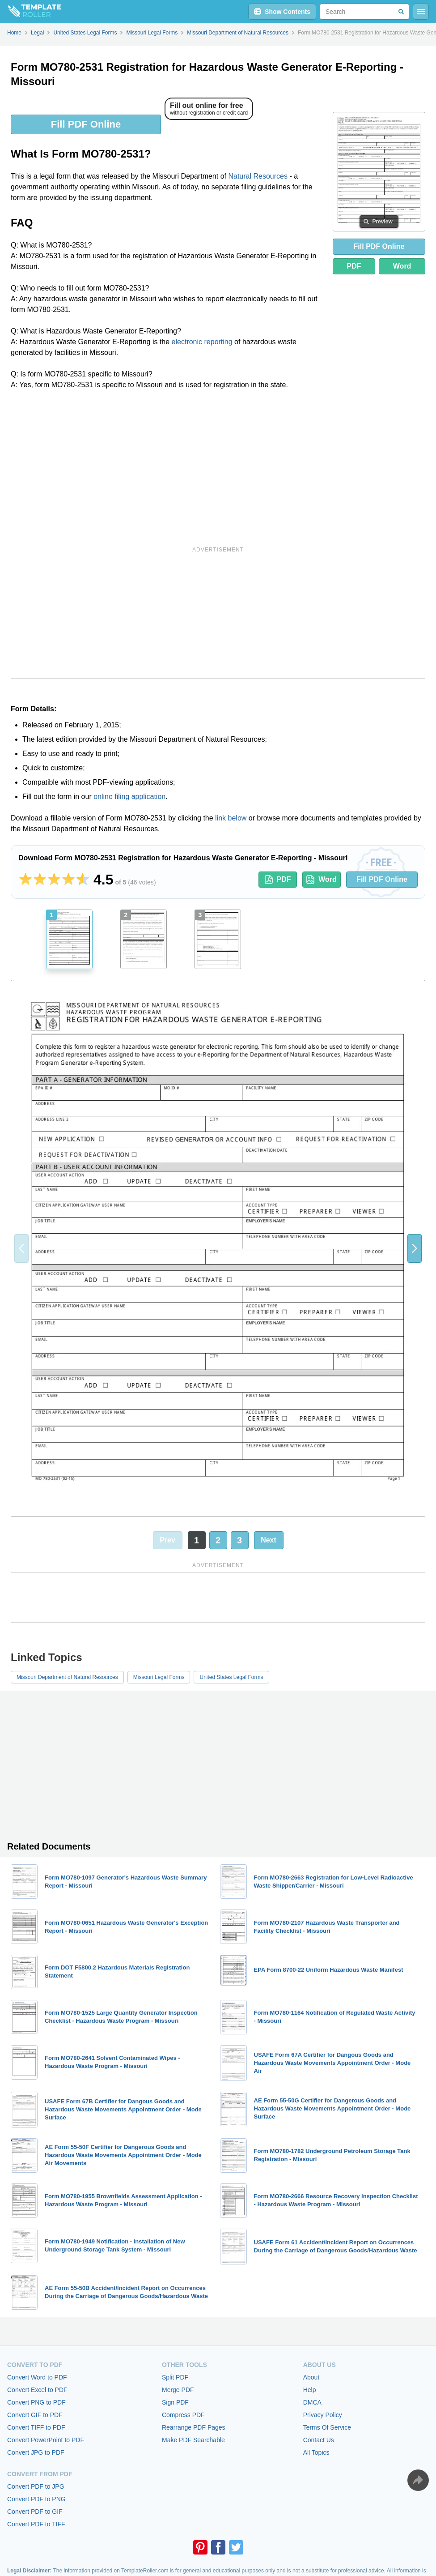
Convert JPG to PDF (35, 2452)
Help (309, 2389)
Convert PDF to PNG (36, 2499)
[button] (414, 1248)
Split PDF (175, 2377)
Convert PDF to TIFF (36, 2524)
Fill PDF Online (86, 124)
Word (402, 266)
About (311, 2377)
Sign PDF (175, 2402)
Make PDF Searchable (193, 2440)
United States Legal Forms (231, 1677)
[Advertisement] (168, 466)
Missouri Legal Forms (159, 1677)
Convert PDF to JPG (35, 2486)
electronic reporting (202, 342)
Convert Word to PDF (37, 2377)
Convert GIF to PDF (35, 2414)
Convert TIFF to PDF (36, 2427)
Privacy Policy (322, 2414)
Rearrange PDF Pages (193, 2427)
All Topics (316, 2452)
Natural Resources (258, 176)
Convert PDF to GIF (35, 2511)
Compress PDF (183, 2414)
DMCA (312, 2402)
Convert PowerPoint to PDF (45, 2440)
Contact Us (318, 2440)
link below (230, 818)
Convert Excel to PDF (37, 2389)
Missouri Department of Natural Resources (67, 1677)
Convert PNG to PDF (36, 2402)
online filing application (129, 796)
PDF (354, 266)
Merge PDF (178, 2389)
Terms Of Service (327, 2427)
